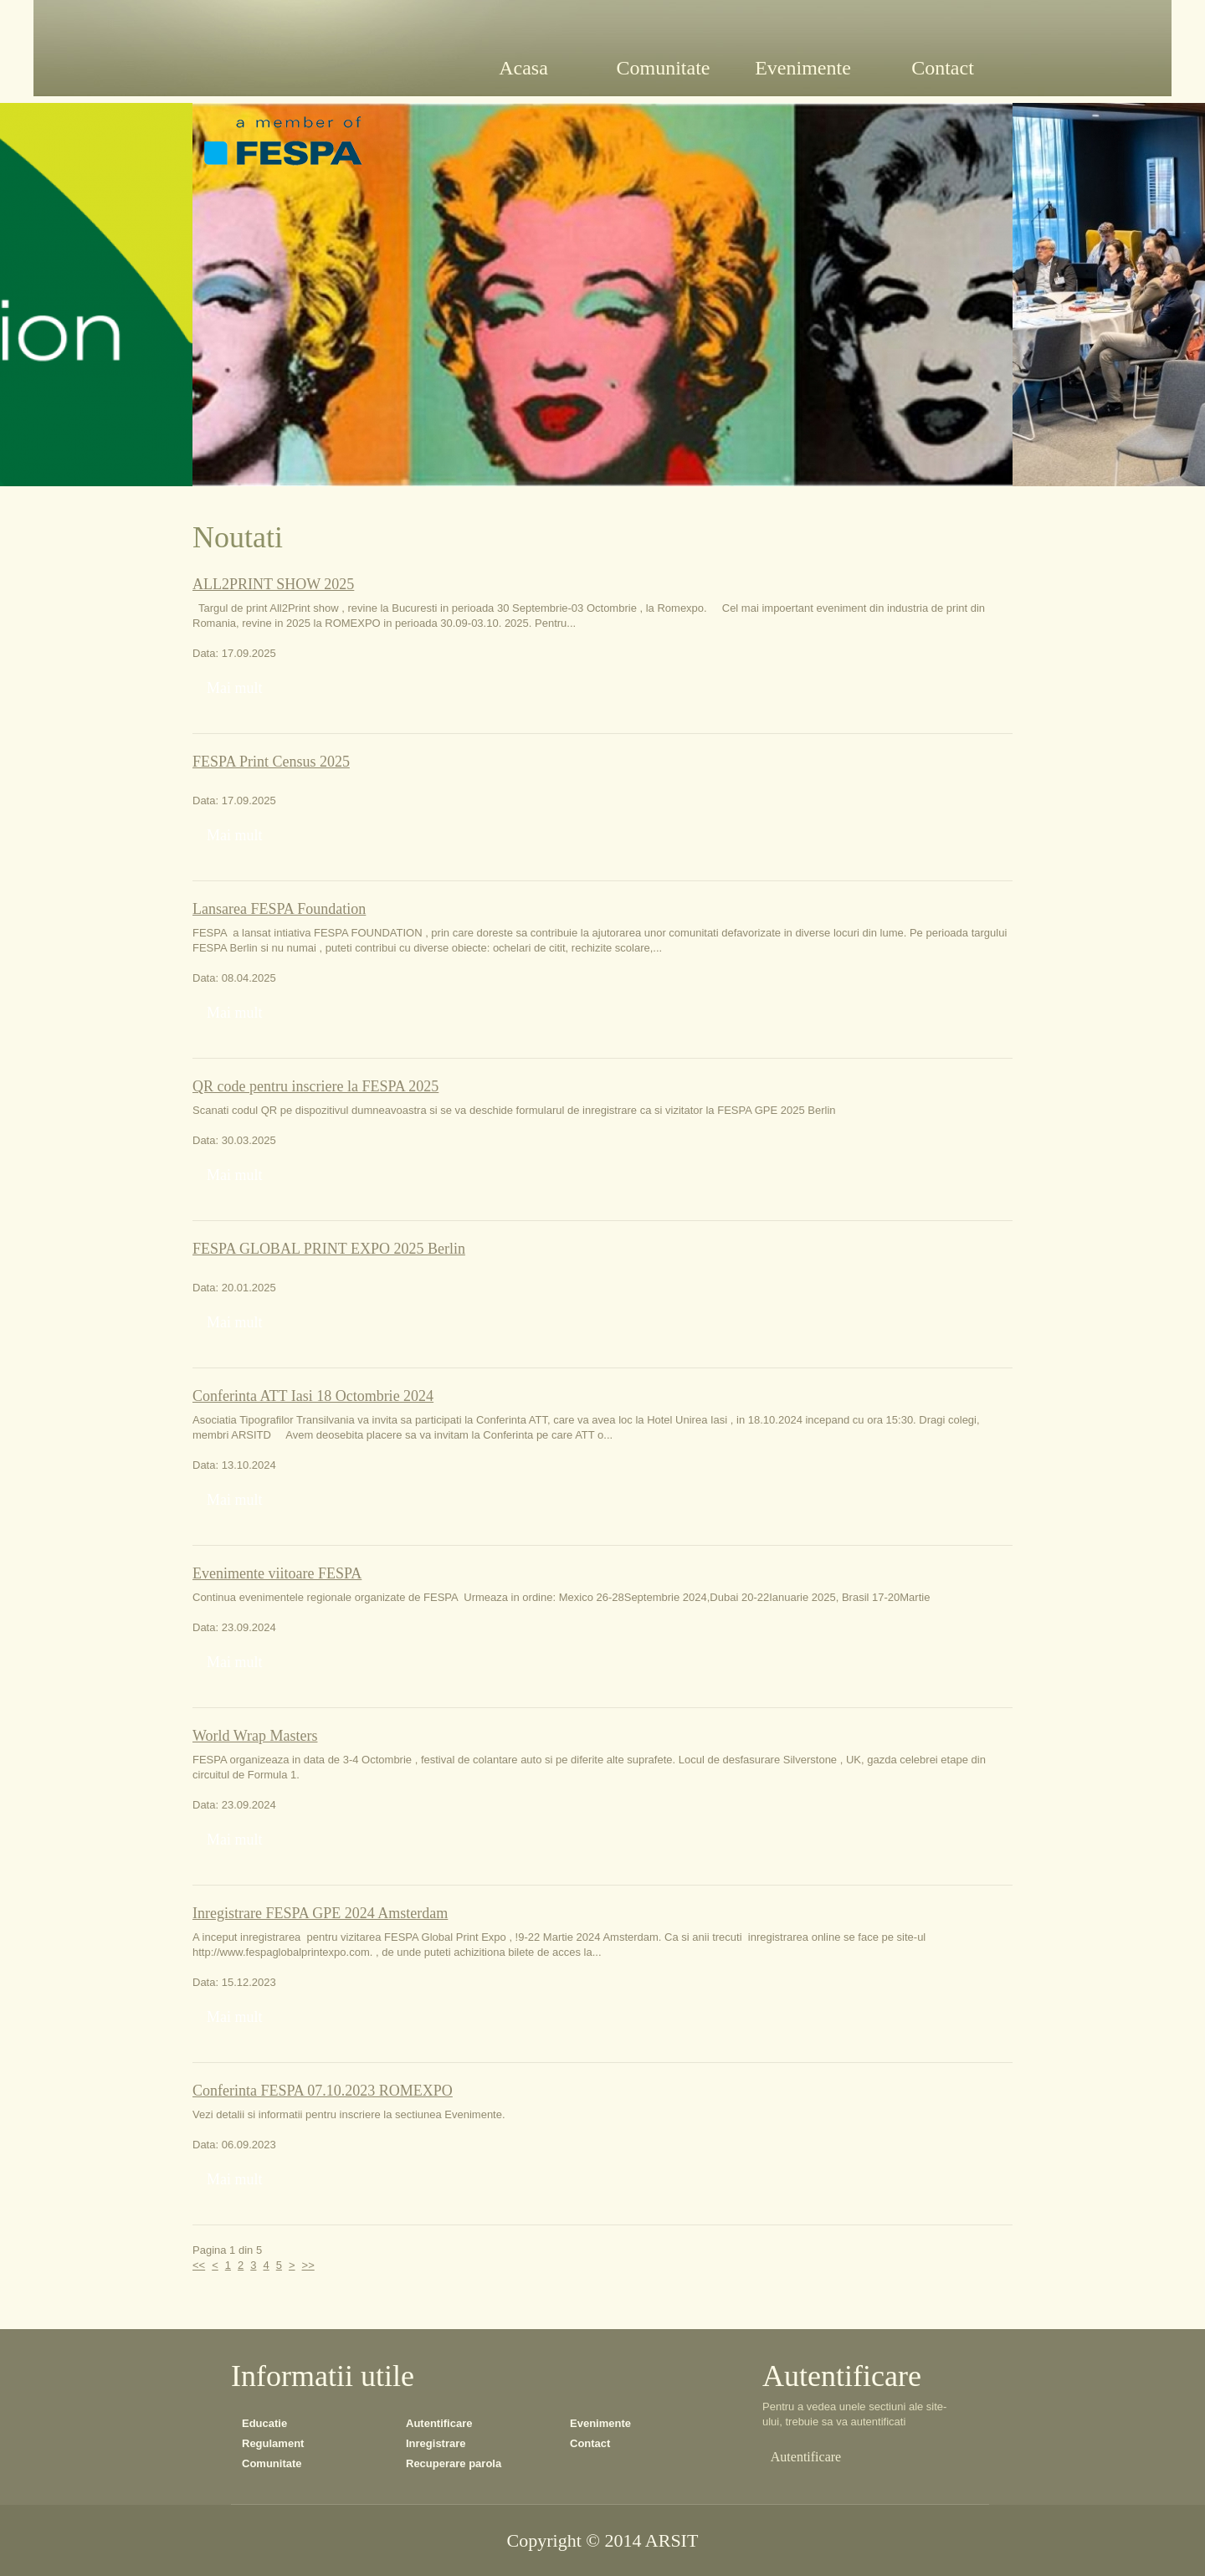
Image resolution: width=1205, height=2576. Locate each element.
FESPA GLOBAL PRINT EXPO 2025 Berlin (328, 1248)
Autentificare (439, 2423)
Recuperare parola (453, 2463)
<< (198, 2265)
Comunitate (272, 2463)
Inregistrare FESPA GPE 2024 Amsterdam (320, 1913)
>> (308, 2265)
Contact (590, 2443)
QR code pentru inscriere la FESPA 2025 (315, 1086)
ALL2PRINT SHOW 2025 (273, 584)
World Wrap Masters (254, 1735)
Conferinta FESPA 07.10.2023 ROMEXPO (322, 2090)
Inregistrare (436, 2443)
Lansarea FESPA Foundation (279, 909)
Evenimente (600, 2423)
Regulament (273, 2443)
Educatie (264, 2423)
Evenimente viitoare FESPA (277, 1573)
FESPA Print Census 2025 (271, 761)
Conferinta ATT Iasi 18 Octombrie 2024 (312, 1396)
